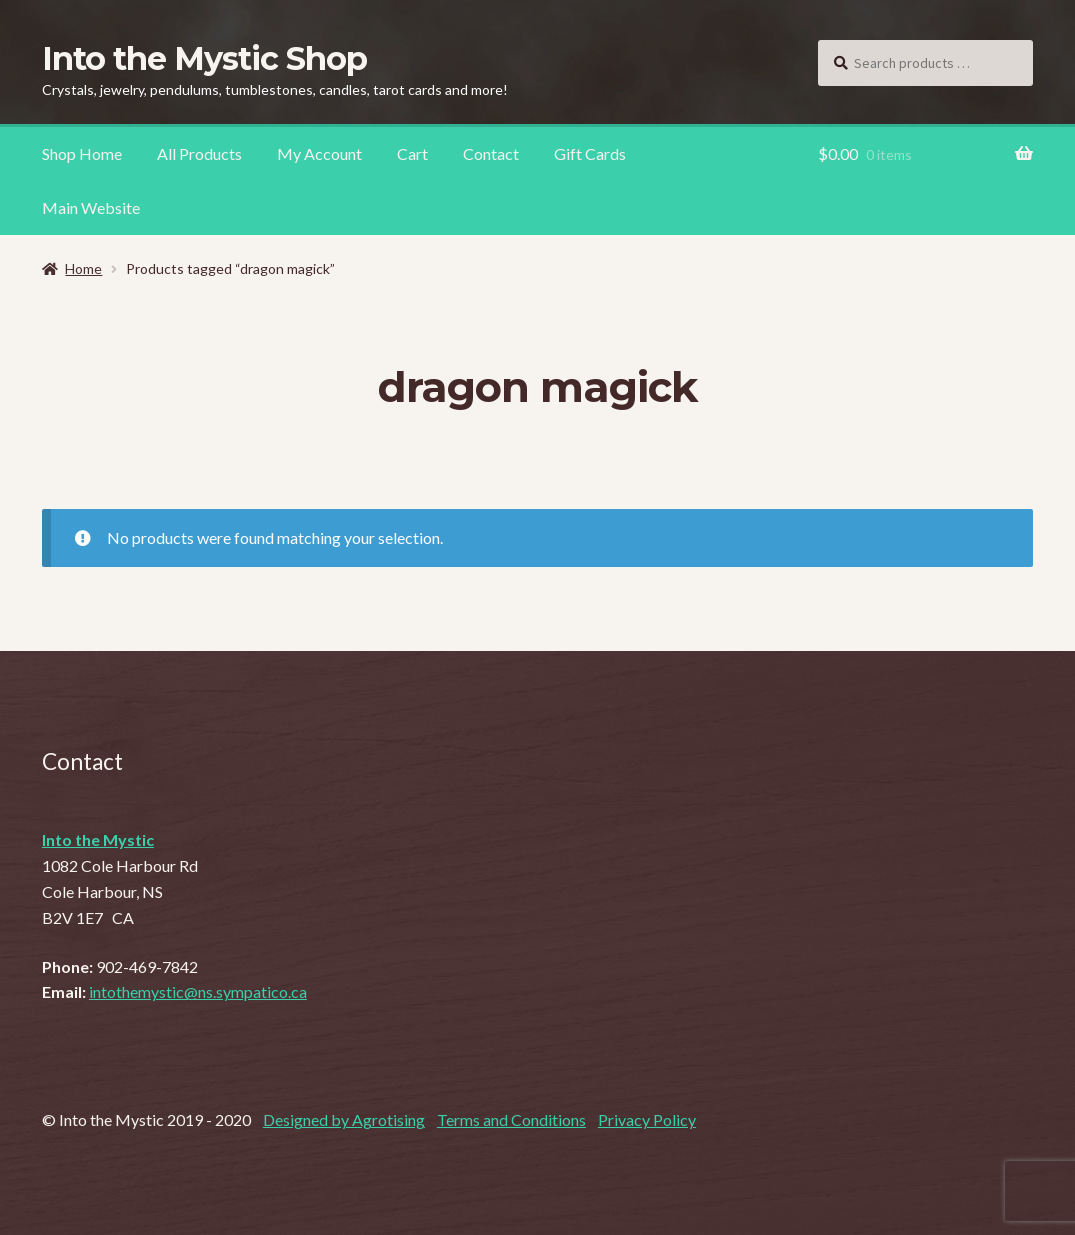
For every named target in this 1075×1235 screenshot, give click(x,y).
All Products (199, 153)
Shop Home (82, 153)
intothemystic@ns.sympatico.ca (198, 991)
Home (83, 268)
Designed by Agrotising (344, 1119)
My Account (319, 153)
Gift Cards (590, 153)
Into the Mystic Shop (204, 58)
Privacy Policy (647, 1119)
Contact (491, 153)
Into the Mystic (98, 839)
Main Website (91, 207)
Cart (412, 153)
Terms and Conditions (511, 1119)
